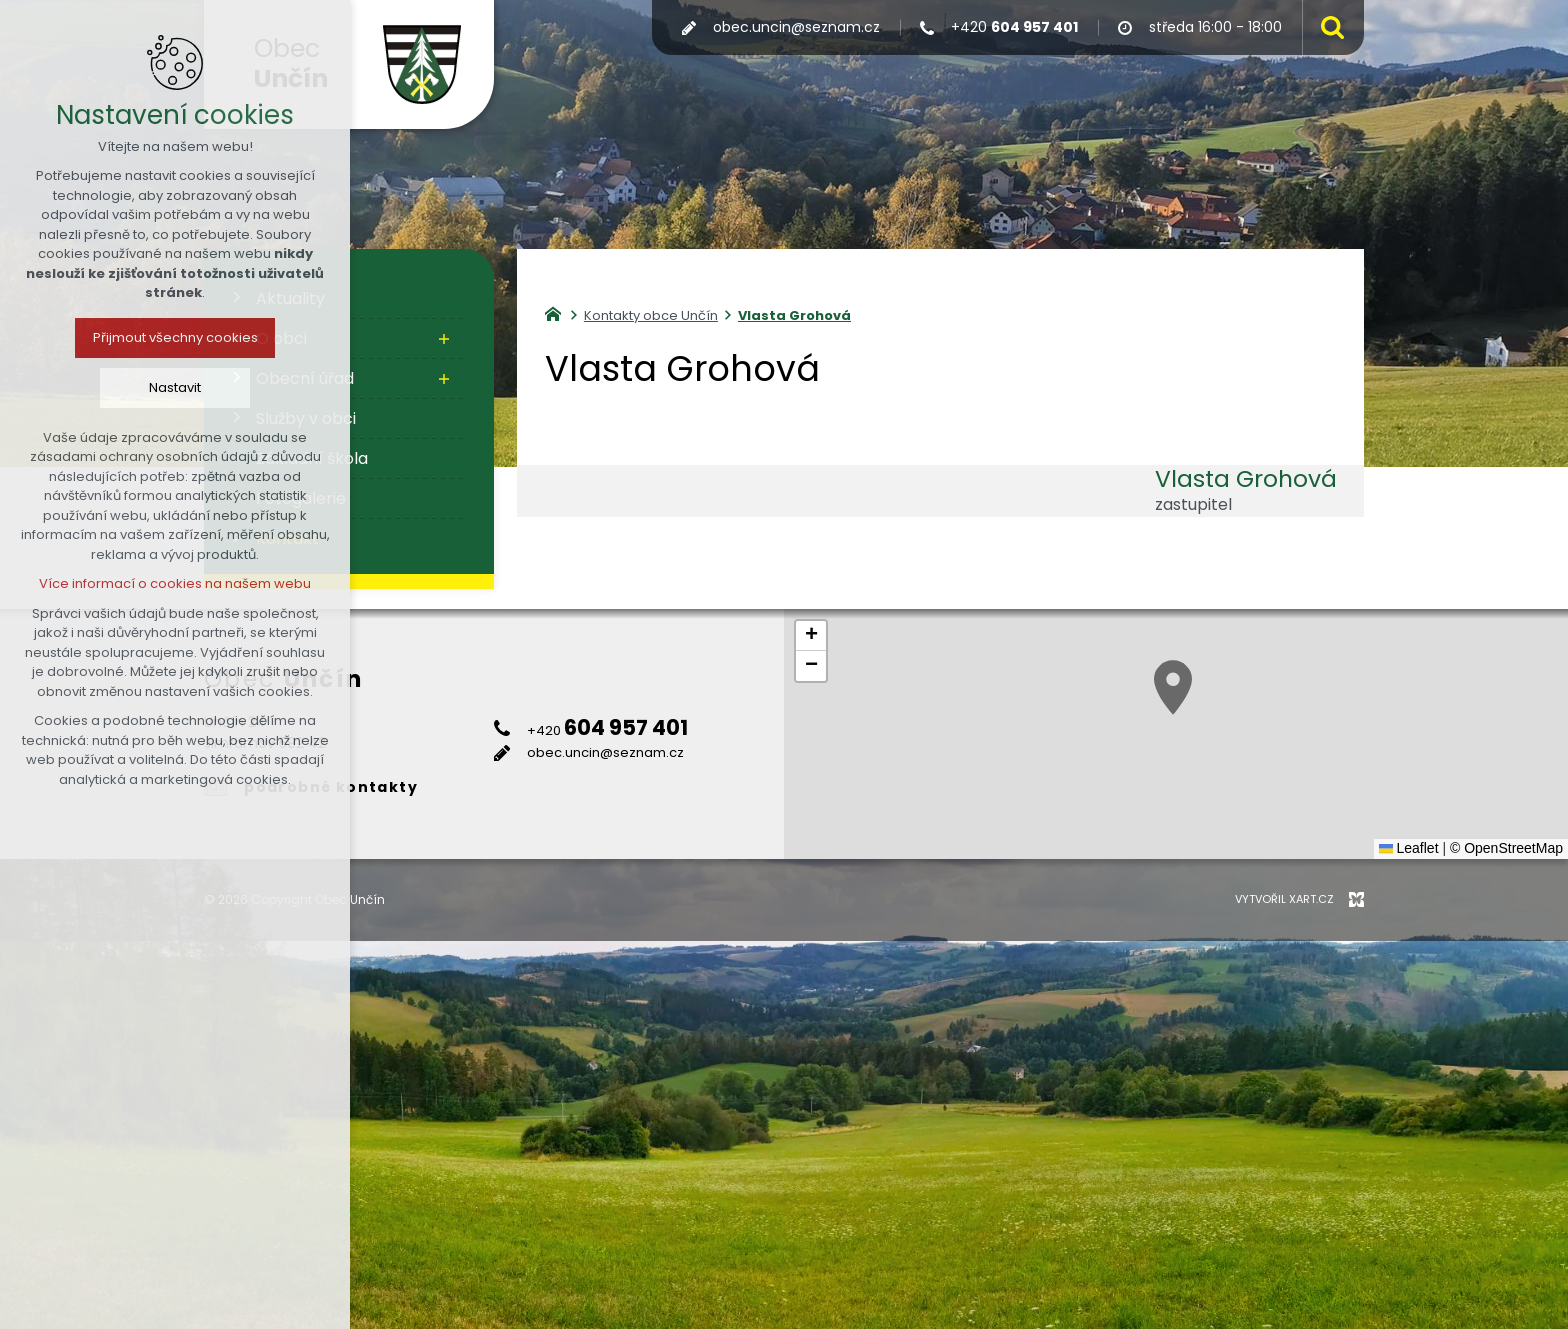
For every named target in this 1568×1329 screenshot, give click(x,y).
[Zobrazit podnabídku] (444, 339)
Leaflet (1409, 848)
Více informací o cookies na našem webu (175, 583)
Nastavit (175, 387)
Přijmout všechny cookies (175, 337)
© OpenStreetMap (1506, 848)
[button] (1173, 687)
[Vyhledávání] (1328, 27)
